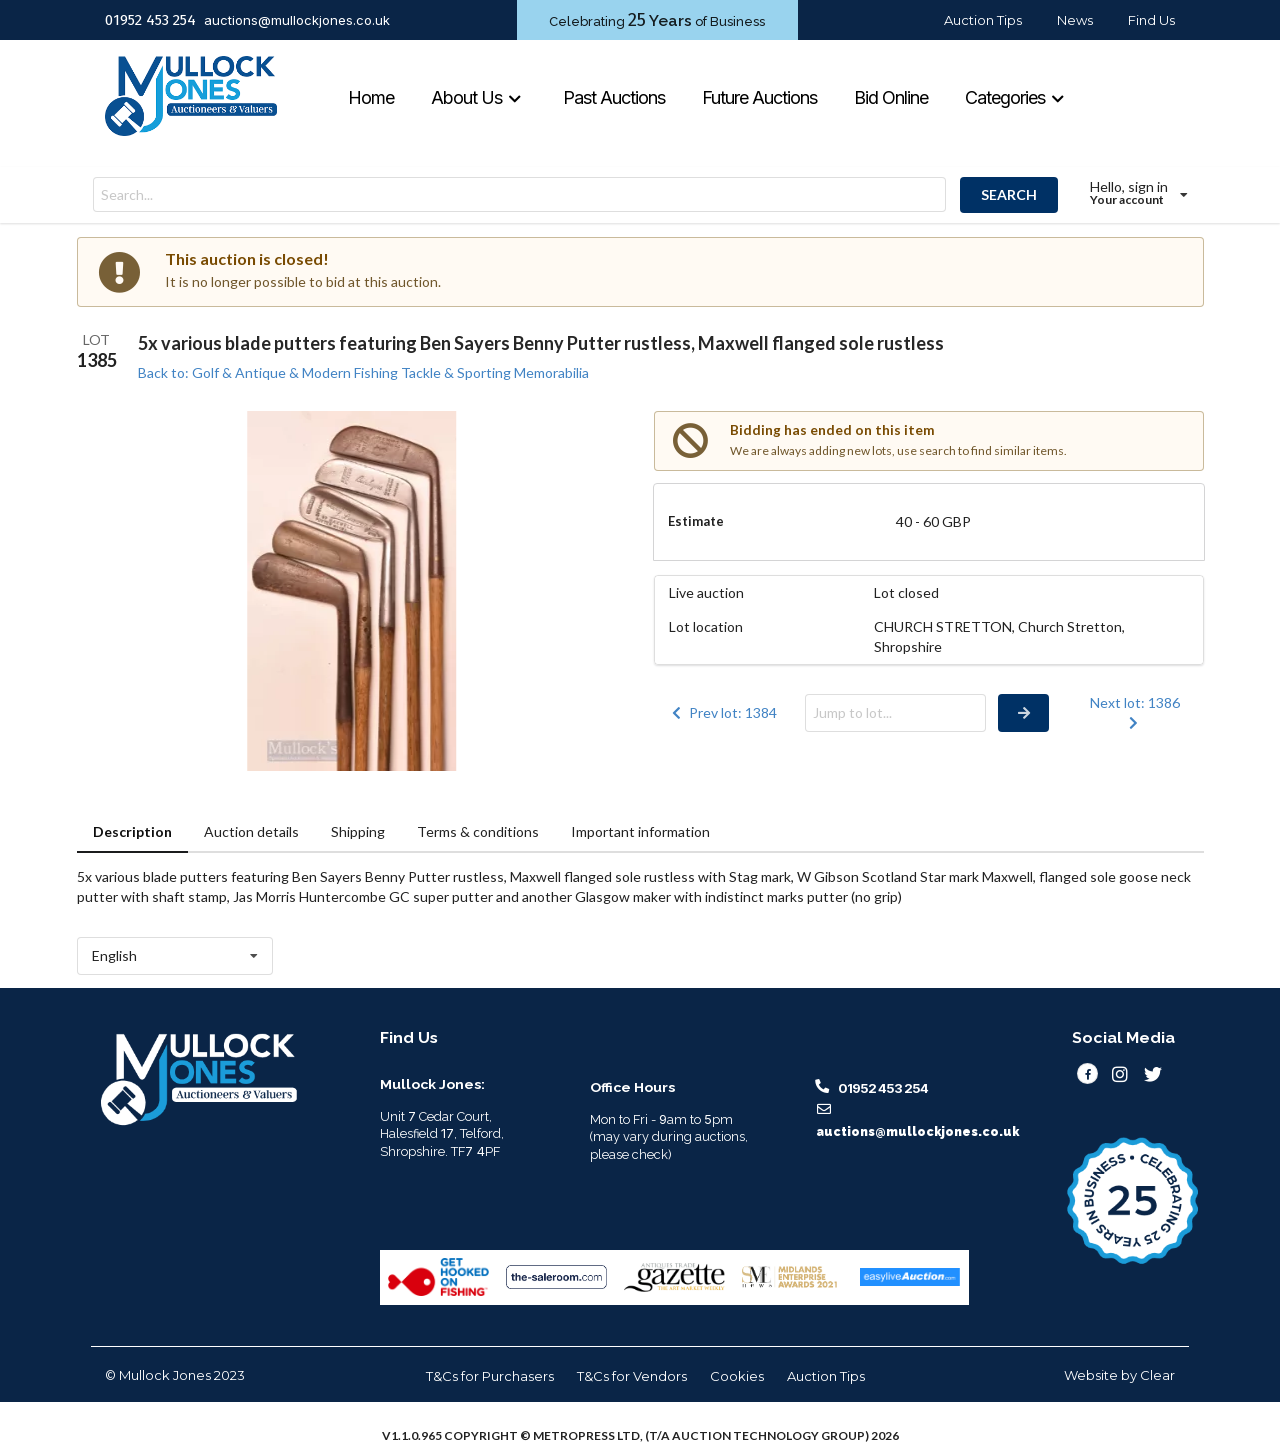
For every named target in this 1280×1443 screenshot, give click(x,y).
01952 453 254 (150, 20)
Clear (1157, 1375)
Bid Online (891, 97)
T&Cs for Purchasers (490, 1376)
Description (132, 831)
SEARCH (1009, 194)
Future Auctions (759, 97)
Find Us (1151, 20)
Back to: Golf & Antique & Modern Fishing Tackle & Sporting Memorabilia (363, 372)
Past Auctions (614, 97)
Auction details (251, 831)
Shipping (358, 831)
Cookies (737, 1376)
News (1075, 20)
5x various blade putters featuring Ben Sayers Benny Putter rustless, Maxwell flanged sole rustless (541, 343)
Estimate (696, 521)
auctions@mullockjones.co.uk (297, 20)
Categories (1015, 97)
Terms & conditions (478, 831)
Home (371, 97)
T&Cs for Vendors (632, 1376)
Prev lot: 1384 (723, 712)
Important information (640, 831)
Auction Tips (983, 20)
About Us (476, 97)
